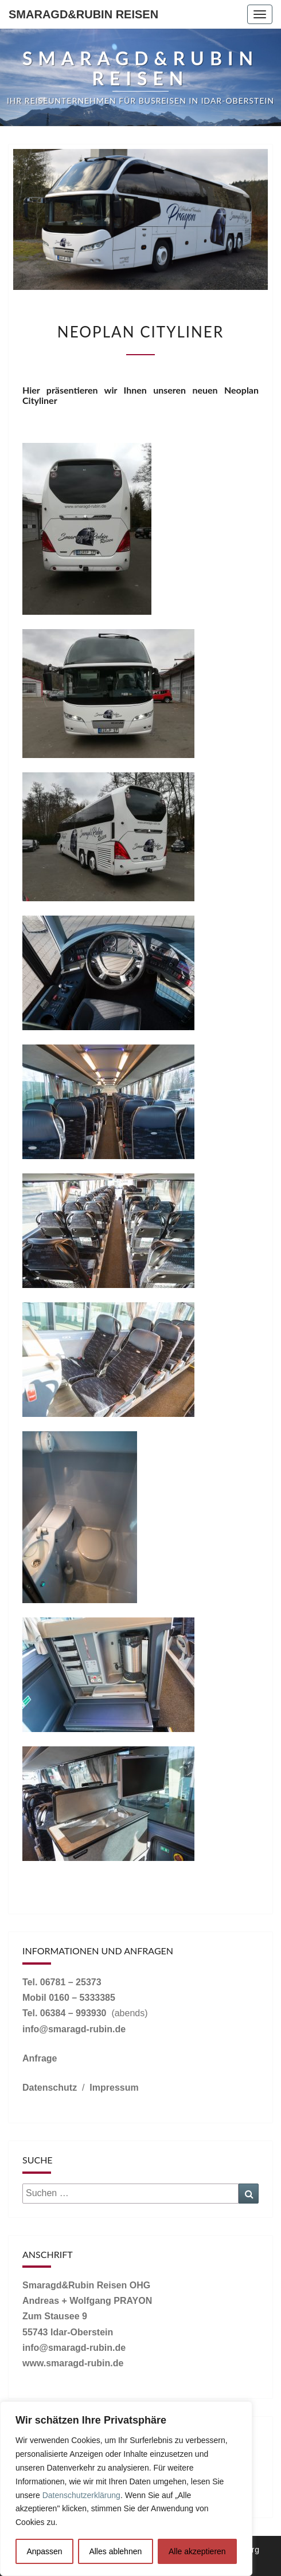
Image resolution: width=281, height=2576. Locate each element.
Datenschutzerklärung (81, 2495)
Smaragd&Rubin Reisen (83, 14)
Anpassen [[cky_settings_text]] (44, 2551)
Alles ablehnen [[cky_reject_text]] (115, 2551)
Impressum (113, 2087)
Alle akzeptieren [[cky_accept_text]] (197, 2551)
